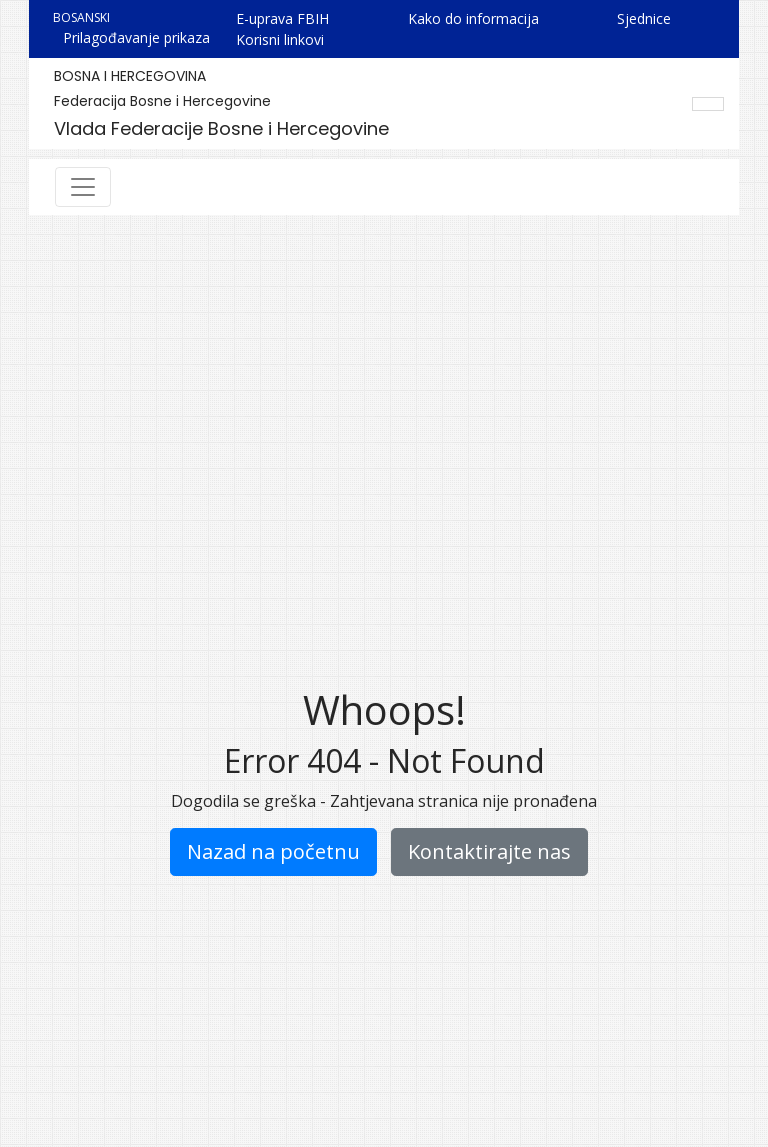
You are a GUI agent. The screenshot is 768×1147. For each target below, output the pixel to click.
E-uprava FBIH (282, 18)
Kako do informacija (473, 18)
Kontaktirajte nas (489, 851)
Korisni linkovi (280, 39)
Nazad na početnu (273, 851)
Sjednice (644, 18)
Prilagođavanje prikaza (136, 37)
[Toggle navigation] (83, 187)
